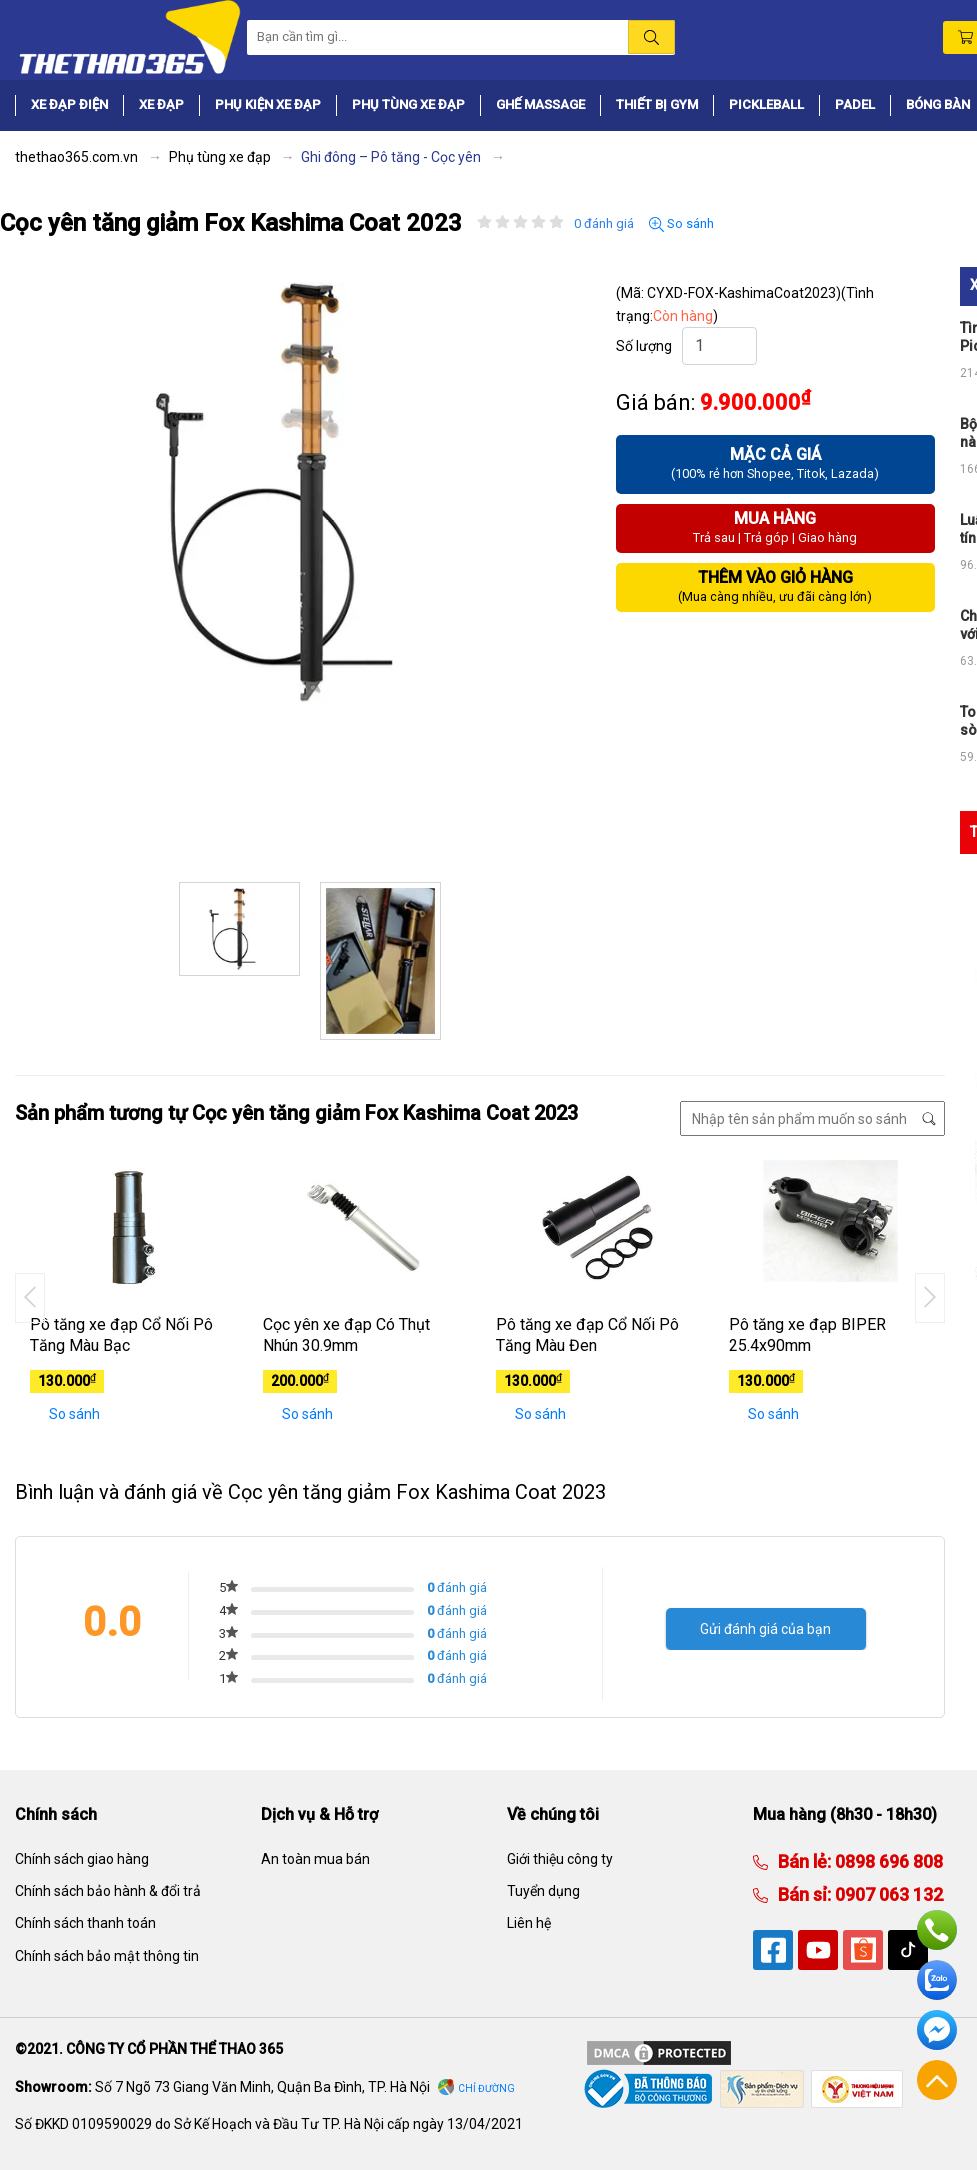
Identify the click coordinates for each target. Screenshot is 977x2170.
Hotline (937, 1930)
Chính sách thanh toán (85, 1923)
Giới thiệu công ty (560, 1859)
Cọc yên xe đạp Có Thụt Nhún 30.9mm (346, 1335)
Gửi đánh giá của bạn (765, 1629)
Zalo (937, 1980)
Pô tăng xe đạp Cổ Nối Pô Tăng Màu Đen (587, 1335)
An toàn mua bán (315, 1859)
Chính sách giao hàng (82, 1859)
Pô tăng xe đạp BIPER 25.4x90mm (807, 1335)
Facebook (937, 2030)
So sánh (681, 224)
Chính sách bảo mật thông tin (107, 1956)
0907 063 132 (887, 1894)
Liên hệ (529, 1923)
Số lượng (644, 346)
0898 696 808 (887, 1861)
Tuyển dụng (543, 1891)
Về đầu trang (937, 2080)
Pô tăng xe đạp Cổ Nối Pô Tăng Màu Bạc (121, 1335)
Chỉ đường (486, 2088)
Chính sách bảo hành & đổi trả (108, 1891)
